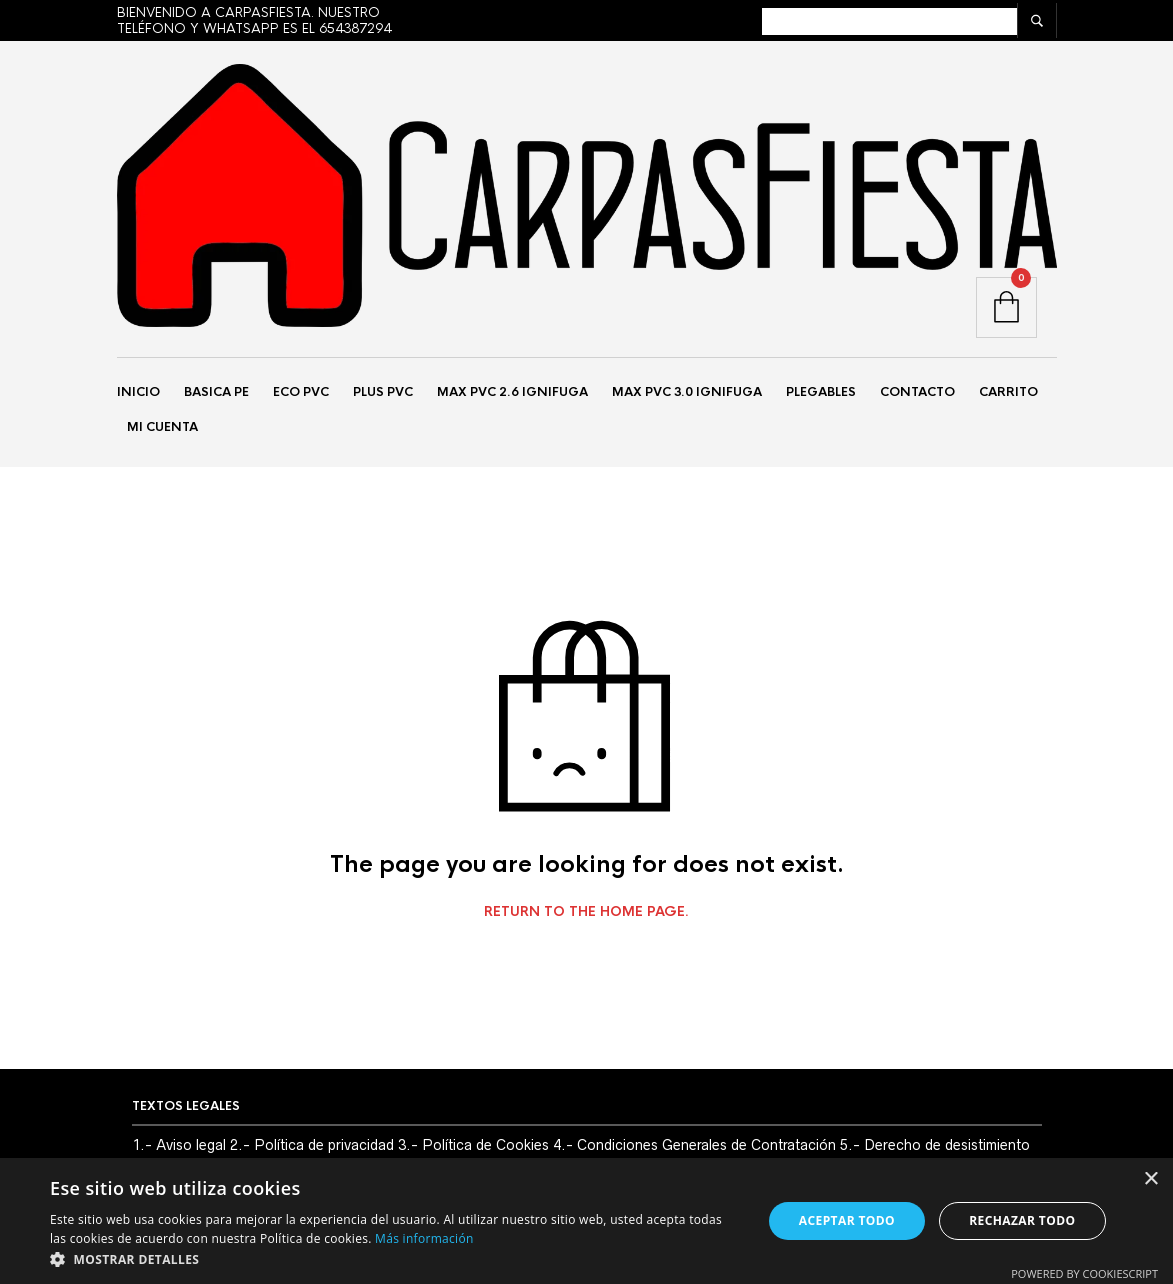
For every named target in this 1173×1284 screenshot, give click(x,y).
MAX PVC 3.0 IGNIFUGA (687, 394)
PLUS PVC (383, 394)
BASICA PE (216, 394)
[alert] (586, 1221)
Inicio (138, 394)
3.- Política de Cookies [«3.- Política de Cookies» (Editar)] (473, 1150)
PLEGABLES (821, 394)
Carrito (1008, 394)
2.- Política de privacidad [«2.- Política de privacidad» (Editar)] (312, 1150)
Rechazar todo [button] (1022, 1220)
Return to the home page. (586, 917)
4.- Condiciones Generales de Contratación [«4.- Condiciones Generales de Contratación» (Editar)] (694, 1150)
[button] (395, 1259)
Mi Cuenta (162, 429)
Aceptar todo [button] (847, 1220)
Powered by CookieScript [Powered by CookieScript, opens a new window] (1084, 1273)
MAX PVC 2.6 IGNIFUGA (512, 394)
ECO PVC (301, 394)
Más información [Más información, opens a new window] (424, 1238)
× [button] (1150, 1179)
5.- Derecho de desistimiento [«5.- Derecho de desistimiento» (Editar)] (935, 1150)
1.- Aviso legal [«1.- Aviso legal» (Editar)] (179, 1150)
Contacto (917, 394)
